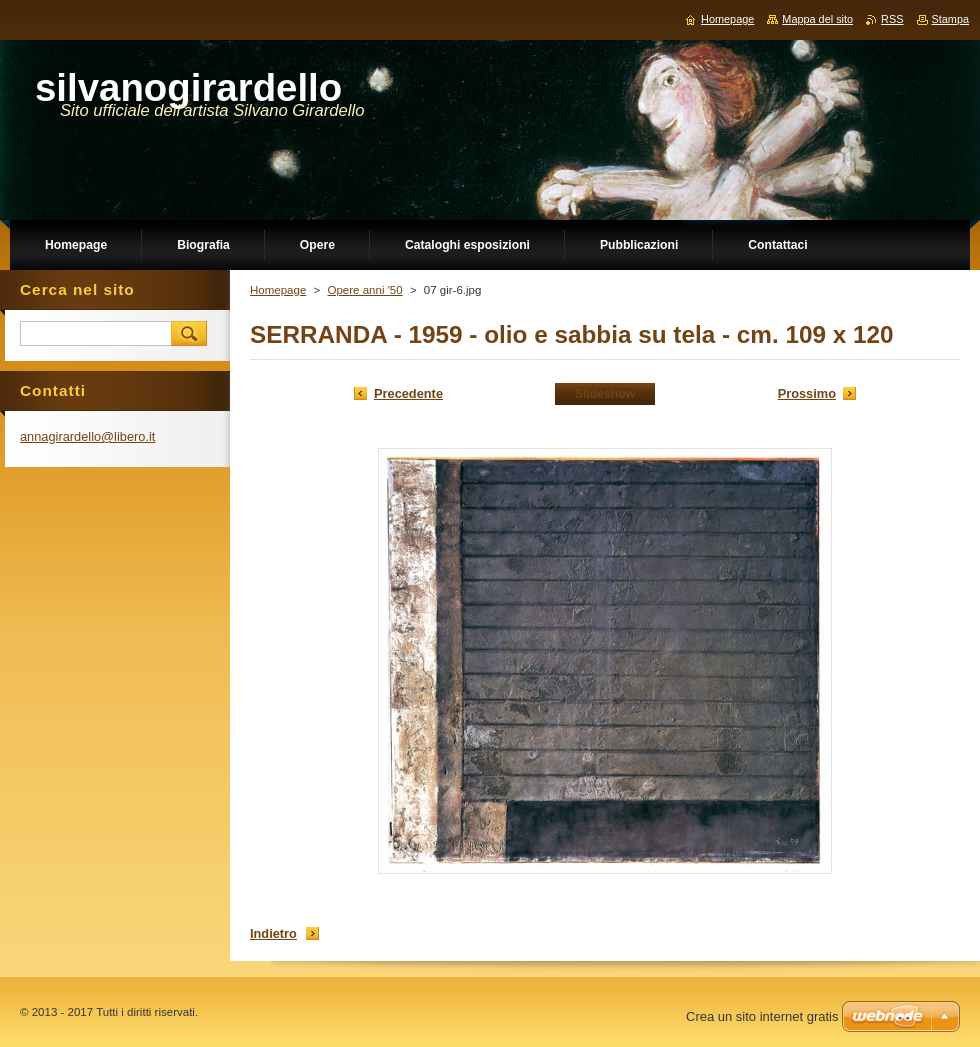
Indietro (273, 933)
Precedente (408, 393)
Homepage (278, 290)
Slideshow (605, 394)
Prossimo (807, 393)
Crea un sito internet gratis (762, 1016)
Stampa (950, 19)
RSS (892, 19)
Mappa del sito (817, 19)
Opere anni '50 (364, 290)
